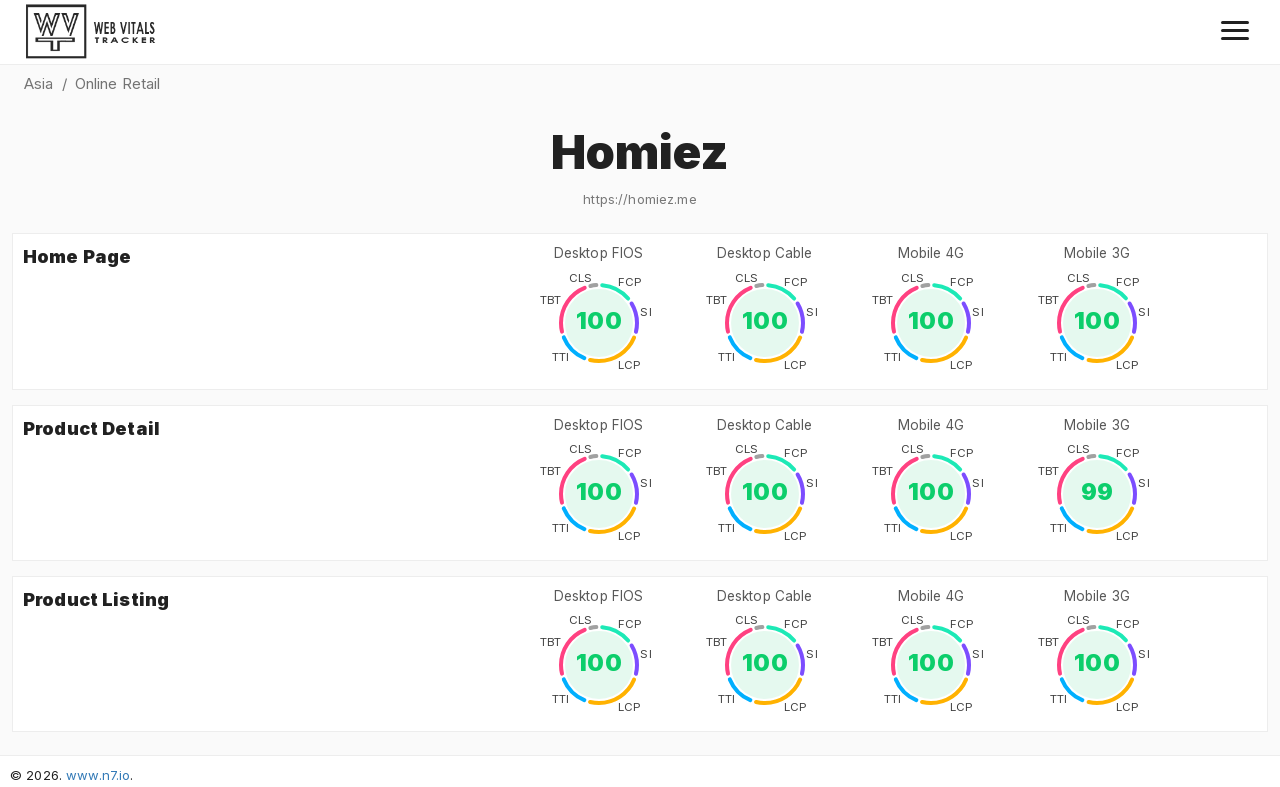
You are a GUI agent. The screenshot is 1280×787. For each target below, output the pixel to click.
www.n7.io (98, 775)
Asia (39, 83)
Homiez (640, 151)
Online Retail (118, 83)
